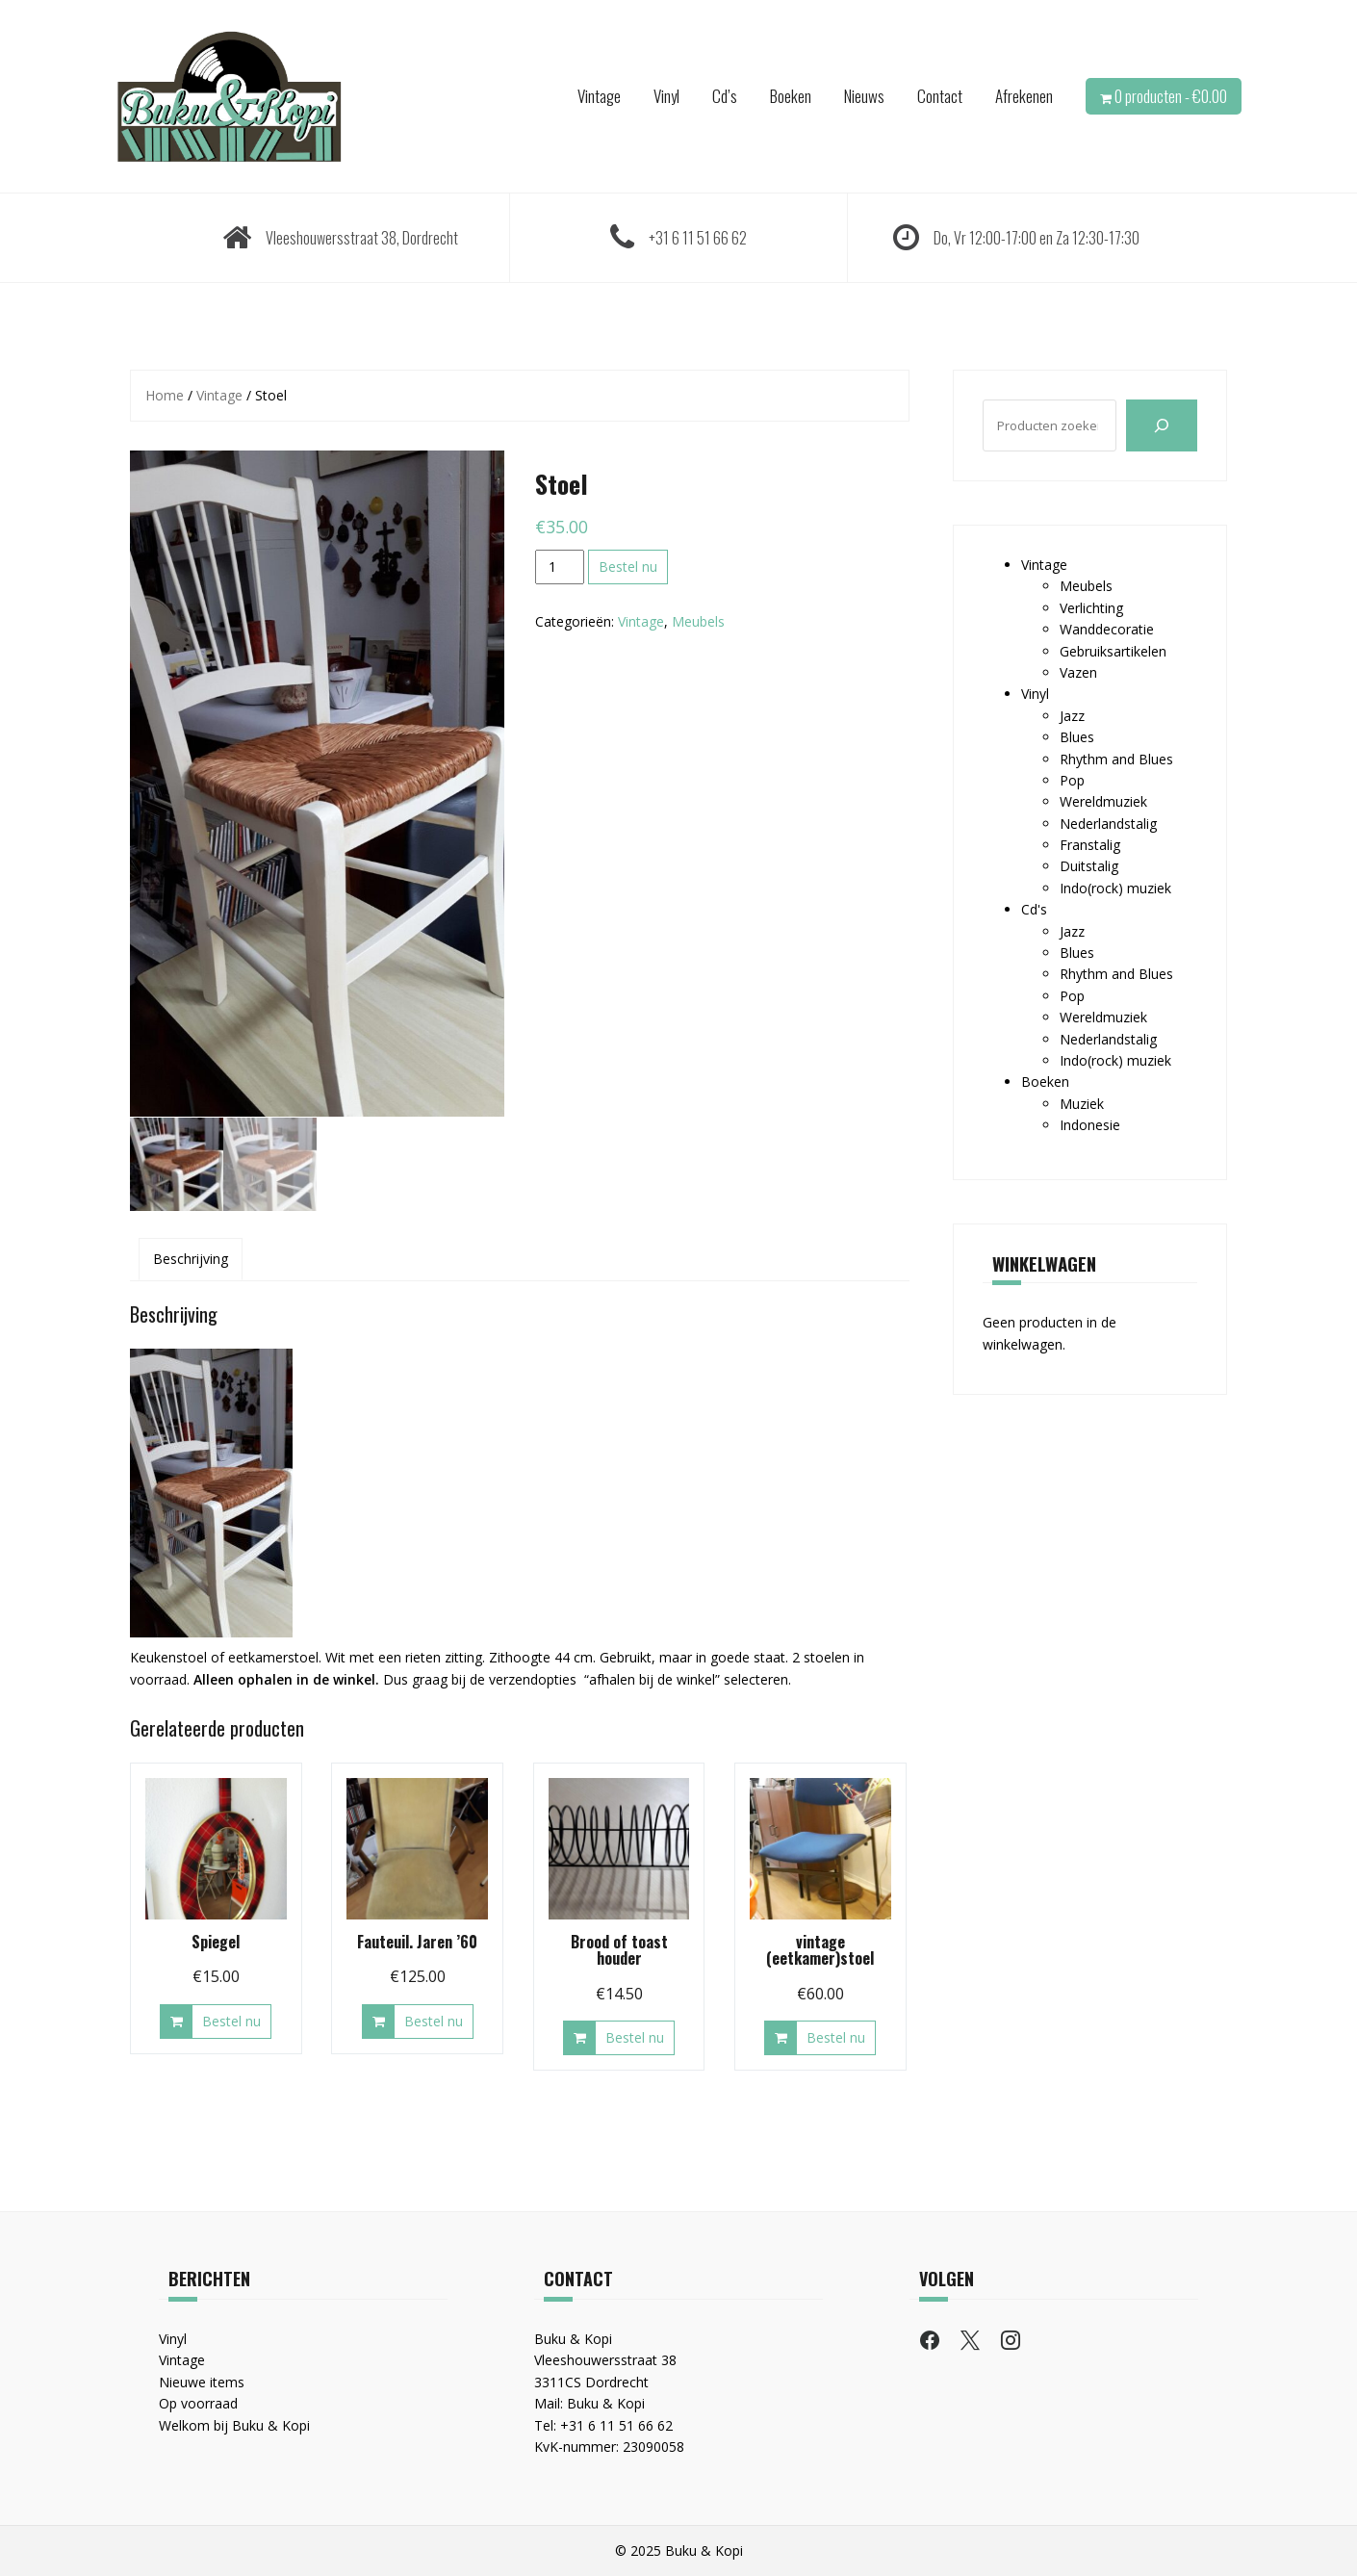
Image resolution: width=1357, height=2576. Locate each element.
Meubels (698, 621)
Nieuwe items (201, 2381)
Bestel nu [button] (231, 2020)
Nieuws (864, 96)
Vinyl (666, 96)
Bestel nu (628, 566)
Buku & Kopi (606, 2402)
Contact (939, 96)
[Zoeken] (1161, 425)
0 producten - (1170, 96)
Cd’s (724, 96)
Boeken (790, 96)
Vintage (599, 96)
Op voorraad (198, 2402)
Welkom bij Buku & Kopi (234, 2423)
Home (164, 395)
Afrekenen (1024, 96)
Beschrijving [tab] (190, 1258)
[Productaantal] (559, 567)
